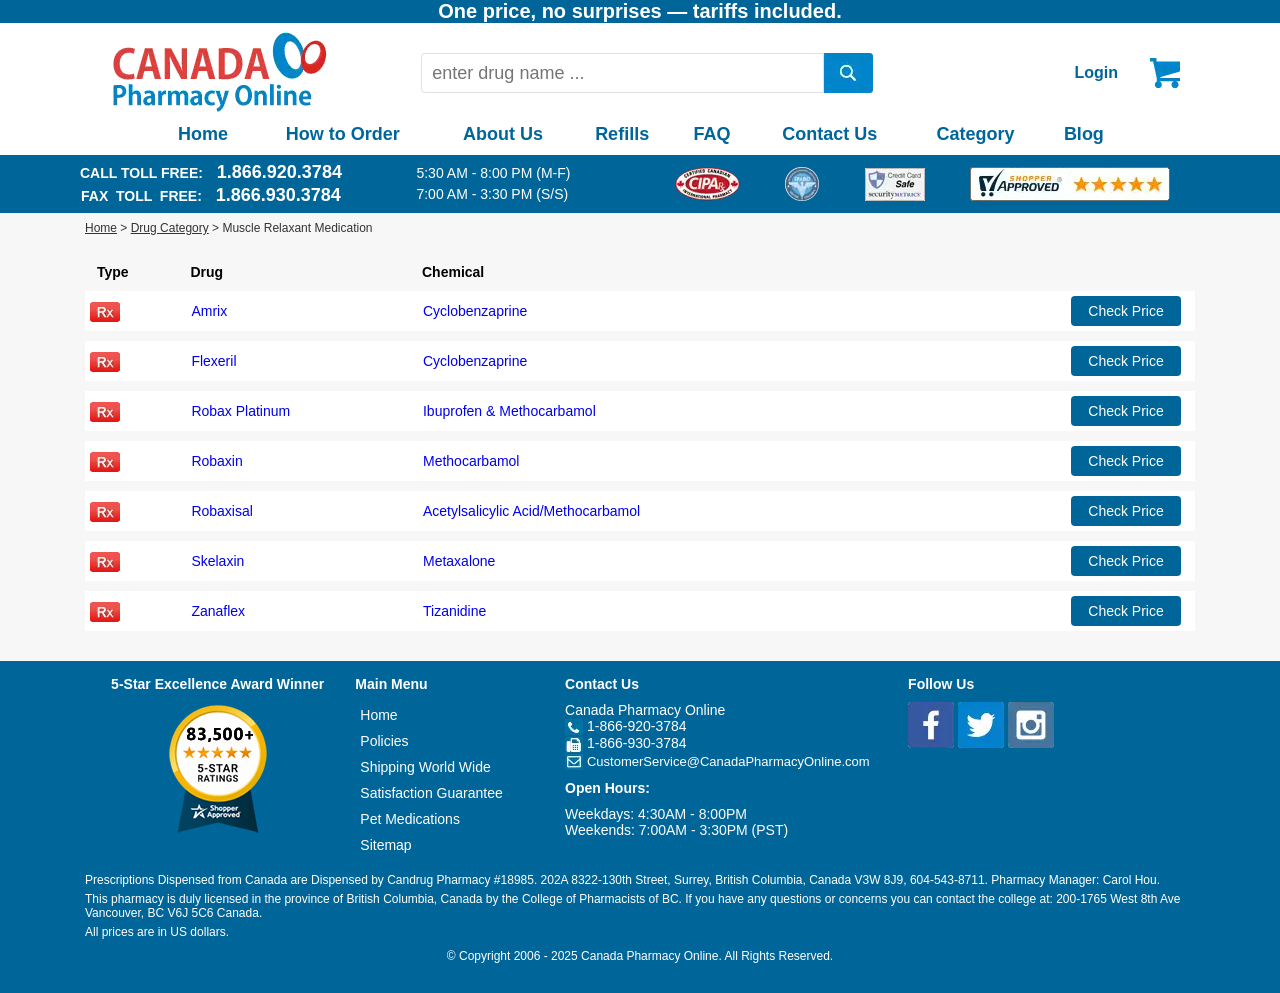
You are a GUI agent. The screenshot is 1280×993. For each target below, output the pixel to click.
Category (976, 134)
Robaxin (216, 461)
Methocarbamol (471, 461)
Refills (622, 134)
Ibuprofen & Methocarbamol (509, 411)
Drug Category (170, 228)
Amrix (209, 311)
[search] (849, 73)
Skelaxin (217, 561)
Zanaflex (218, 611)
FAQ (711, 134)
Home (203, 134)
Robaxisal (221, 511)
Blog (1084, 134)
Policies (384, 741)
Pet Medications (410, 819)
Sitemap (385, 845)
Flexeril (213, 361)
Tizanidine (454, 611)
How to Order (343, 134)
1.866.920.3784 (279, 172)
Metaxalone (459, 561)
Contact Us (829, 134)
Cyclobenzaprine (475, 311)
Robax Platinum (240, 411)
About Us (503, 134)
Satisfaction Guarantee (431, 793)
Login (1096, 72)
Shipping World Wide (425, 767)
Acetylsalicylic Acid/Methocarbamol (531, 511)
